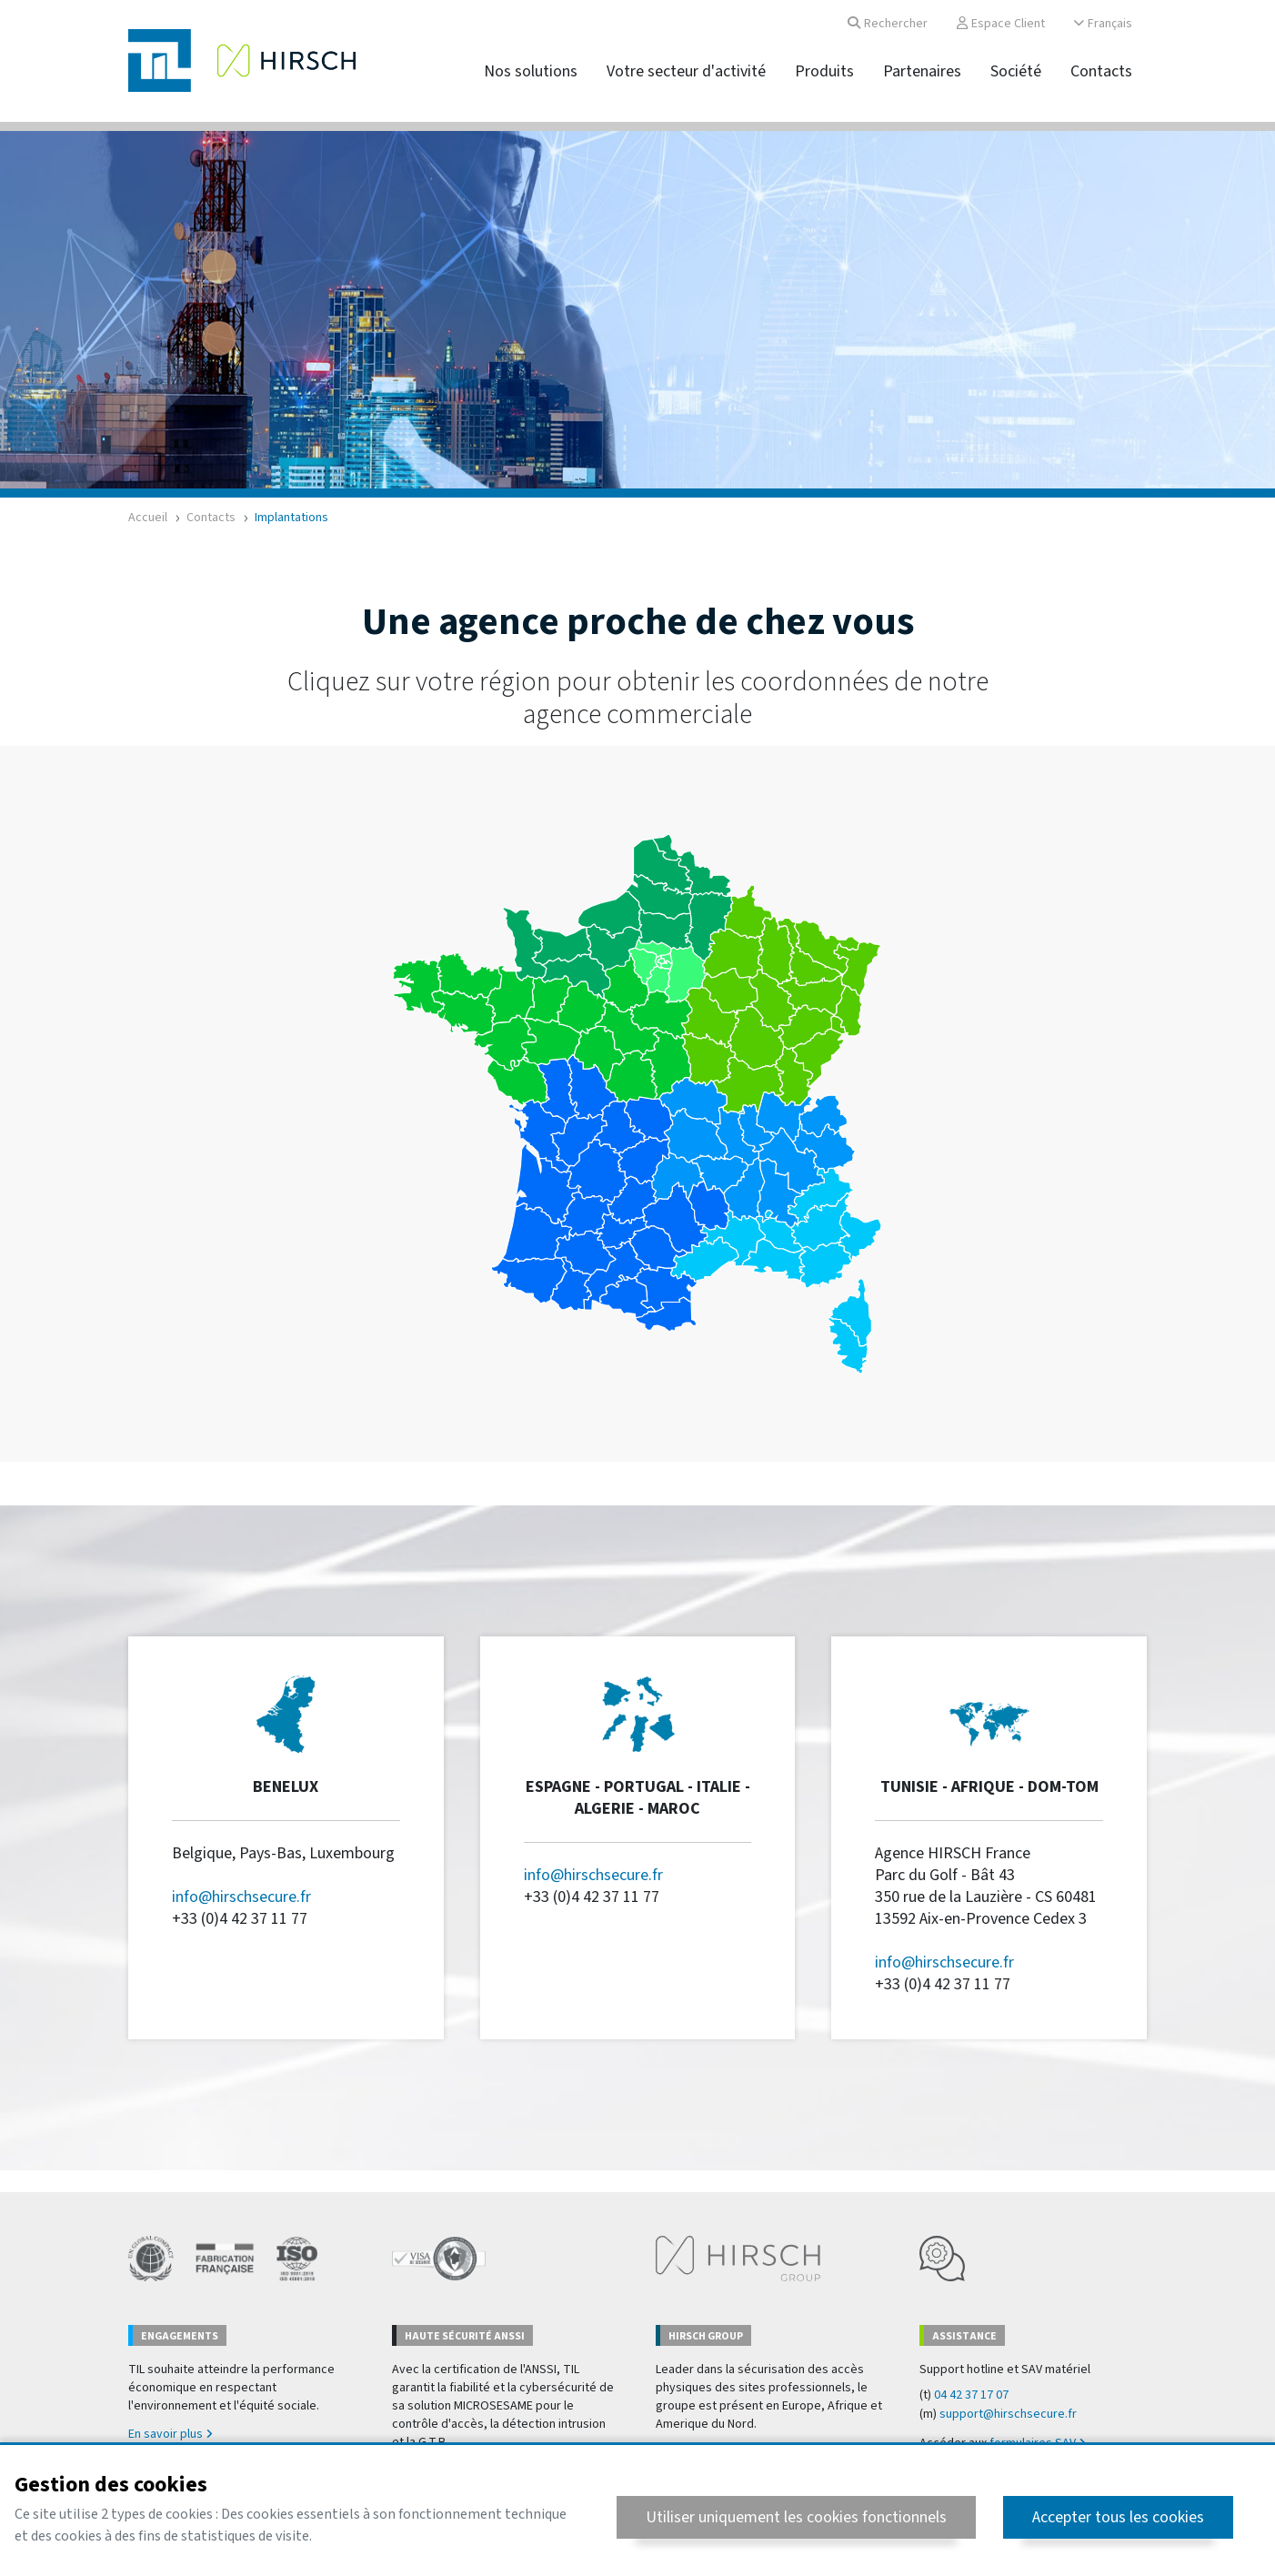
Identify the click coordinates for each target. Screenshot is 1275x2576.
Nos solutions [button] (530, 71)
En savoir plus (170, 2434)
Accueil (147, 517)
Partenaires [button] (922, 71)
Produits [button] (824, 71)
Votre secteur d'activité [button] (686, 71)
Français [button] (1103, 24)
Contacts (211, 517)
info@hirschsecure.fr (241, 1897)
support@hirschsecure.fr (1008, 2414)
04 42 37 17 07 (971, 2395)
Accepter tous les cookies (1118, 2517)
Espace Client (1001, 24)
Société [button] (1015, 71)
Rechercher (888, 24)
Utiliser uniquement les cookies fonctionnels (796, 2517)
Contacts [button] (1101, 71)
